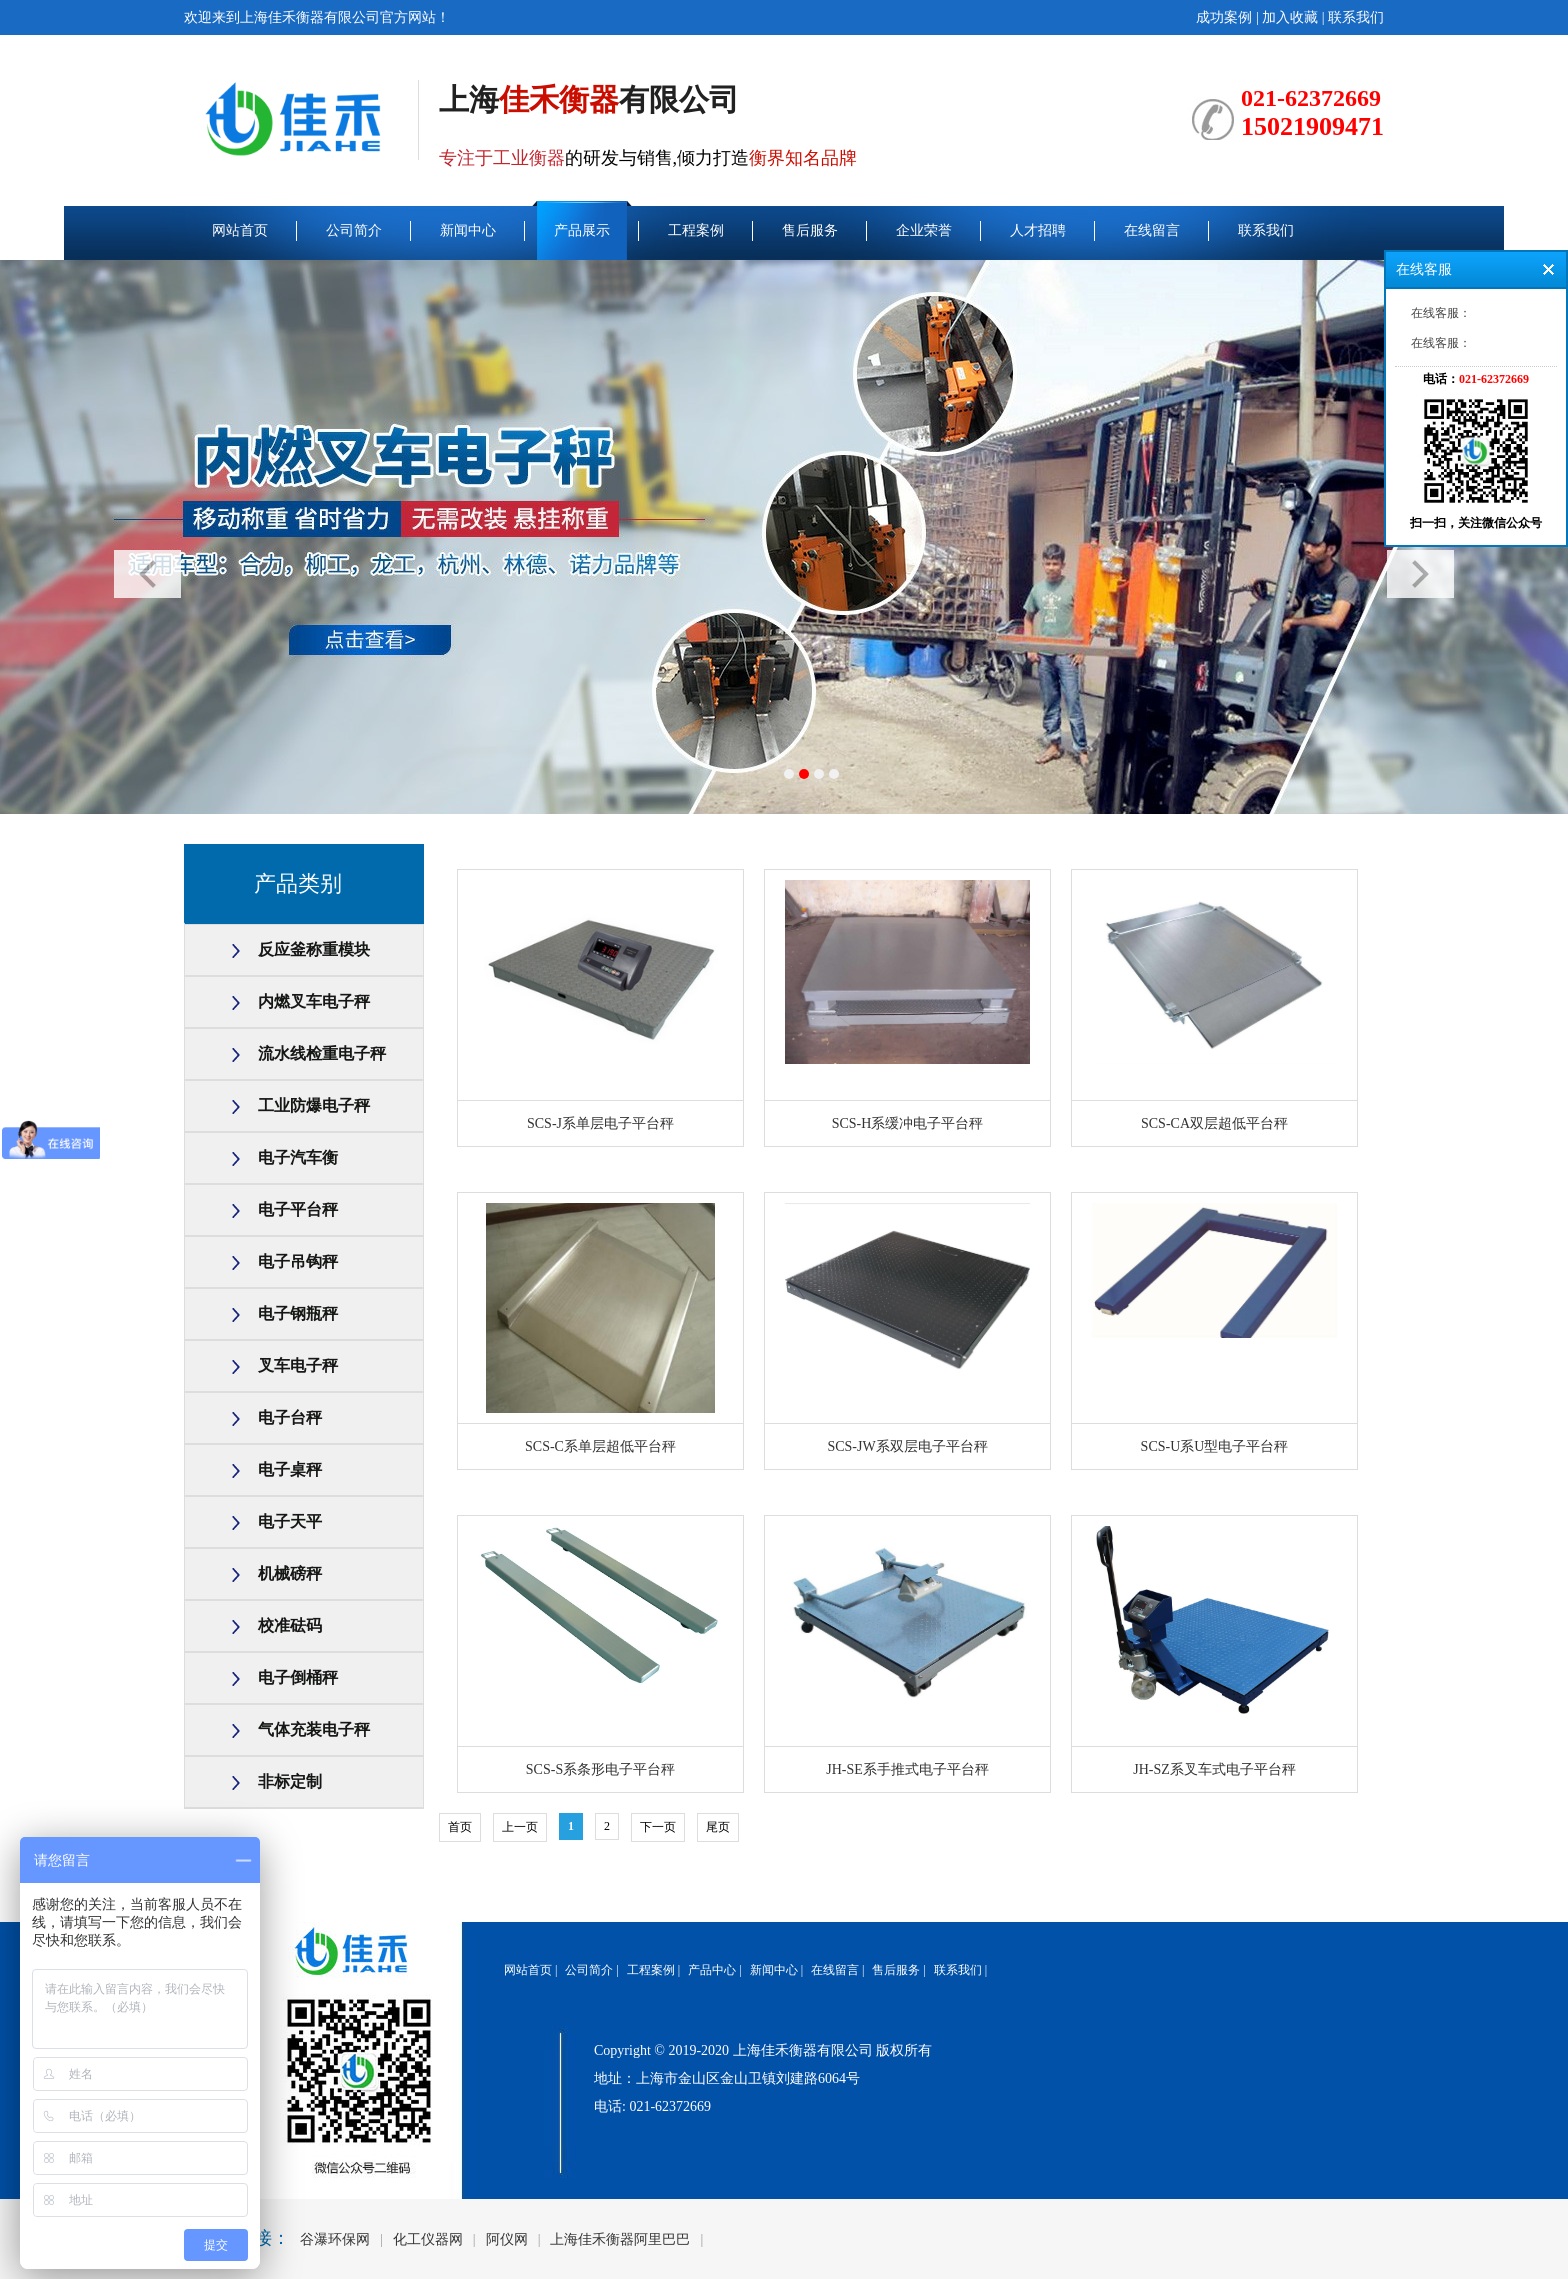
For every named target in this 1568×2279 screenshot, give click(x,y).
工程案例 (696, 230)
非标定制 (290, 1781)
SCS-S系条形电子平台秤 (600, 1769)
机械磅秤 (290, 1573)
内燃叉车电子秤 (314, 1001)
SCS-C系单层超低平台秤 (600, 1446)
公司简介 (354, 230)
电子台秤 (290, 1417)
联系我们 (1356, 17)
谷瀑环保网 (335, 2239)
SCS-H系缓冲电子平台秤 (908, 1123)
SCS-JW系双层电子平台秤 (907, 1446)
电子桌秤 (290, 1469)
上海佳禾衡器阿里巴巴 (620, 2239)
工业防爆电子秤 (314, 1105)
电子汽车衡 (298, 1157)
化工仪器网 (428, 2239)
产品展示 (582, 230)
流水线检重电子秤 (322, 1053)
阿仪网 (507, 2239)
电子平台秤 (298, 1209)
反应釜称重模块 (314, 949)
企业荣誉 (924, 230)
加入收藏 (1290, 17)
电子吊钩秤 (298, 1261)
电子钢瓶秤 (298, 1313)
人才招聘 (1038, 230)
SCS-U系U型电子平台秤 (1215, 1446)
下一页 (658, 1827)
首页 (460, 1827)
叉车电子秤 (298, 1365)
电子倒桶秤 (298, 1677)
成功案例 (1224, 17)
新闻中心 (468, 230)
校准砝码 (290, 1625)
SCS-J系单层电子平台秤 (600, 1123)
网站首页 (240, 230)
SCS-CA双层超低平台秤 (1214, 1123)
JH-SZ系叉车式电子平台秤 (1214, 1769)
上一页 (520, 1827)
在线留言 (1152, 230)
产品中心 (712, 1970)
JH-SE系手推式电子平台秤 (907, 1769)
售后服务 (810, 230)
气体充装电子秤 (314, 1729)
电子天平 (290, 1521)
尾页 (718, 1827)
